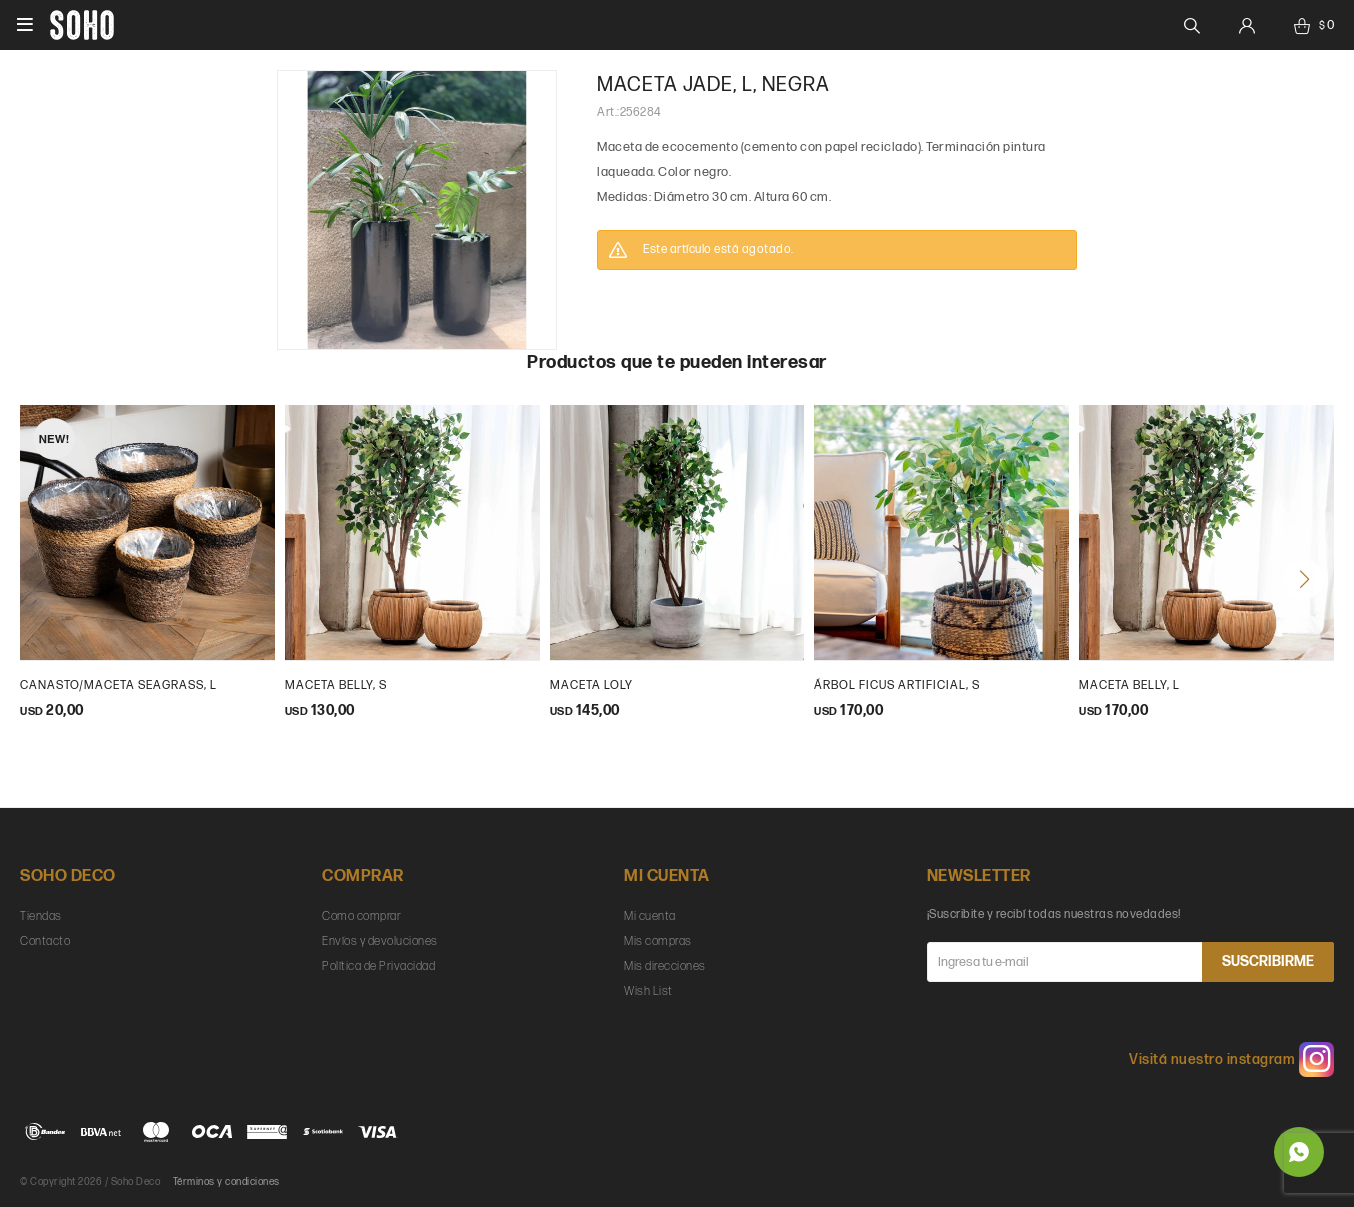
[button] (1304, 579)
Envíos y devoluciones (380, 941)
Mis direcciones (665, 966)
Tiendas (41, 916)
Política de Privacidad (378, 966)
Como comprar (361, 916)
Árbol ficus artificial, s (897, 685)
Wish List (648, 991)
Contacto (45, 941)
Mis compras (658, 941)
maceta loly (591, 685)
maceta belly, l (1129, 685)
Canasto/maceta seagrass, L (118, 685)
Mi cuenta (650, 916)
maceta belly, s (336, 685)
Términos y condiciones (226, 1182)
